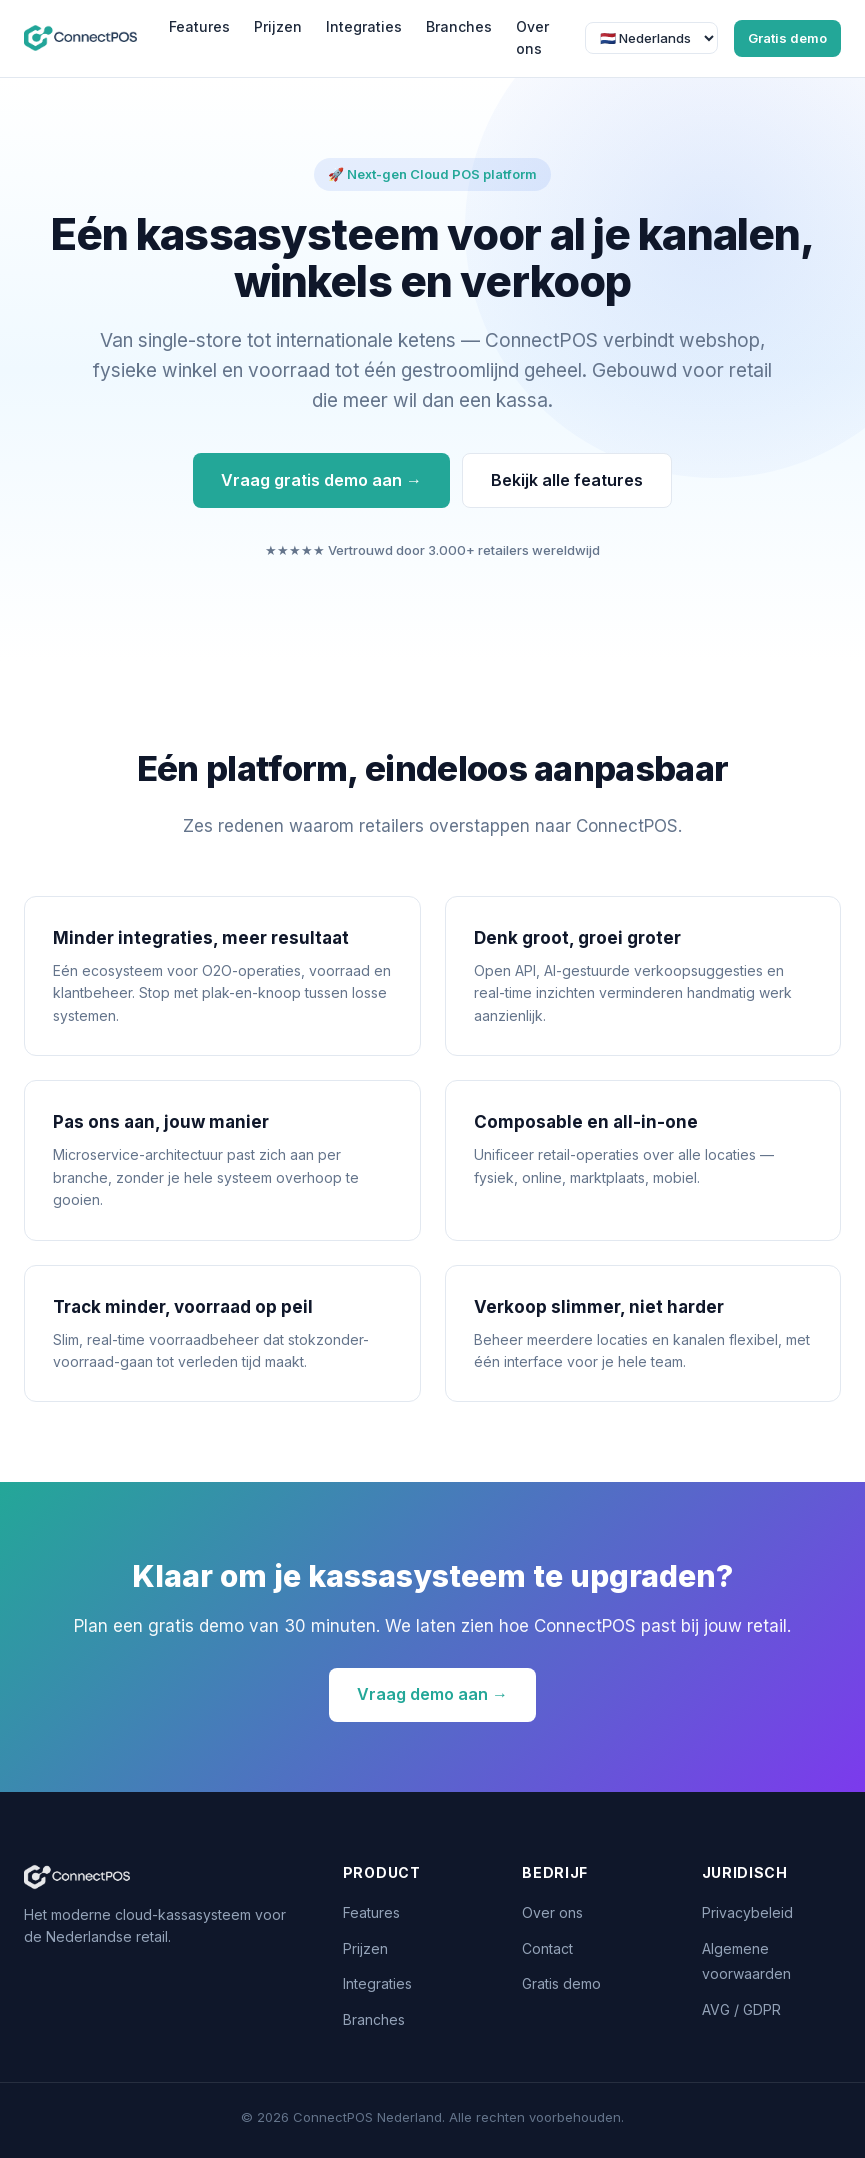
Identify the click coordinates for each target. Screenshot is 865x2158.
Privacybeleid (747, 1912)
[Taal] (651, 38)
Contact (547, 1948)
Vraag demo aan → (432, 1694)
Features (199, 26)
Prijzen (278, 26)
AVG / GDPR (741, 2009)
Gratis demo (787, 38)
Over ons (532, 37)
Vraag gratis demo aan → (321, 480)
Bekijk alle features (567, 480)
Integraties (364, 26)
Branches (459, 26)
